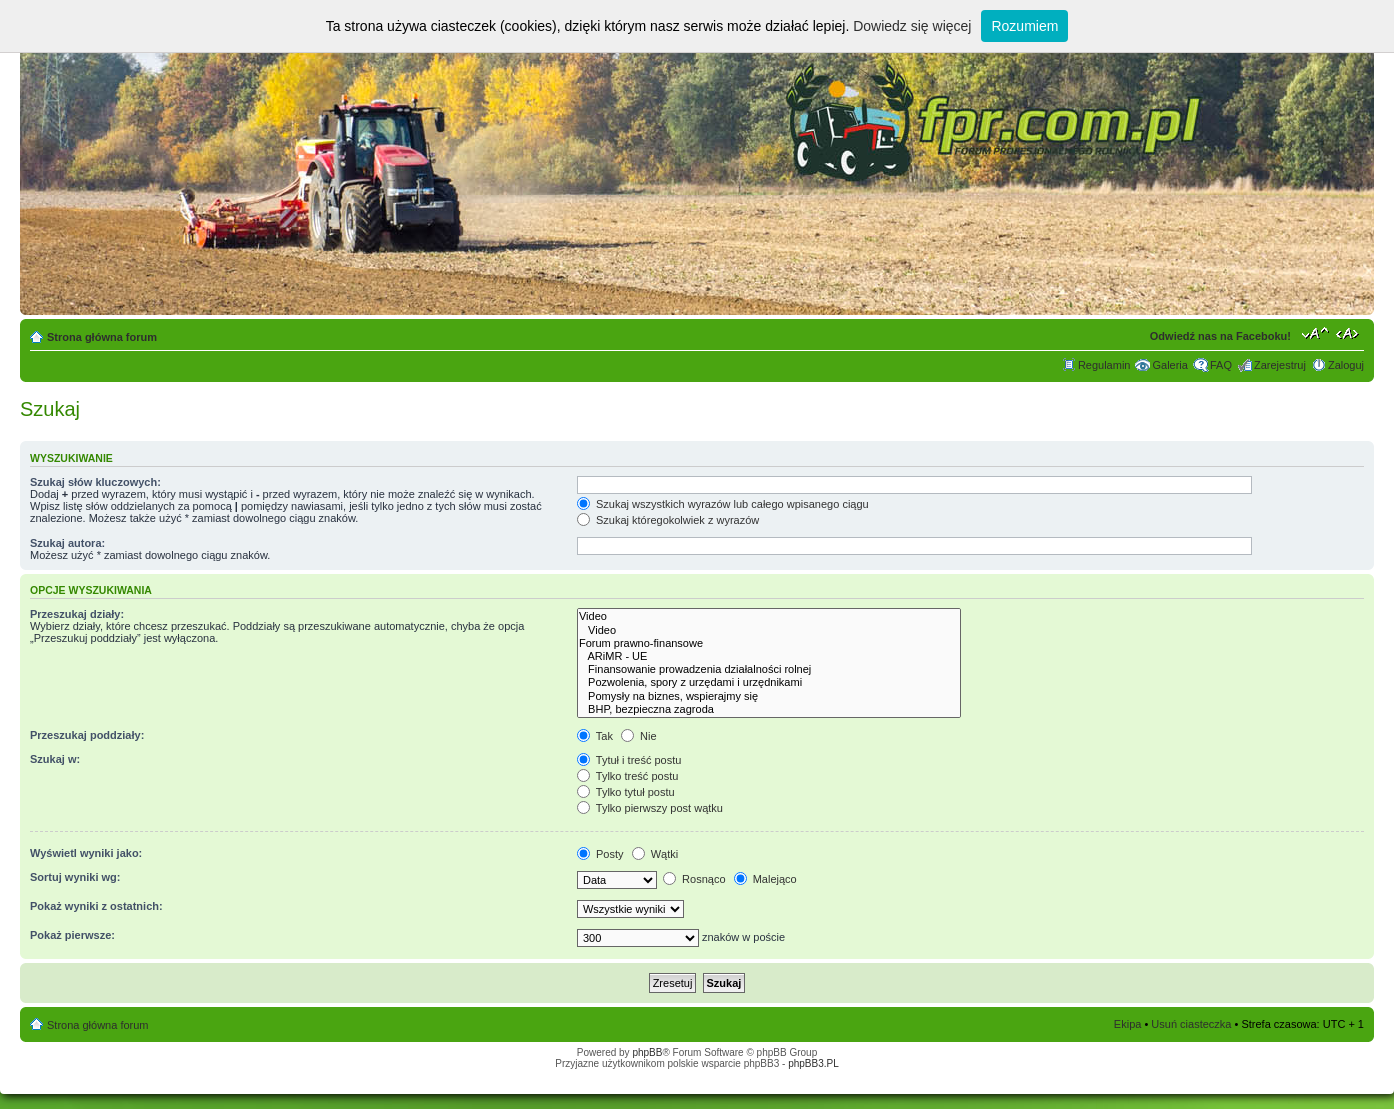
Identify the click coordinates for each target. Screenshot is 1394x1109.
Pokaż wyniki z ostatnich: (96, 906)
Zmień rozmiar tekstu (1315, 333)
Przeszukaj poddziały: (87, 735)
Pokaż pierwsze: (72, 935)
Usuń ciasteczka (1191, 1024)
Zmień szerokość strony (1349, 333)
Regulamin (1104, 365)
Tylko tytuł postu (626, 792)
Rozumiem (1024, 26)
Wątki (655, 854)
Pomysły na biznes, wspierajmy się (769, 696)
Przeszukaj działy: (77, 614)
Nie (639, 736)
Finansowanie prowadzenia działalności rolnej (769, 669)
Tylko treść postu (627, 776)
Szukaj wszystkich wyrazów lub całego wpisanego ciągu (723, 504)
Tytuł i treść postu (629, 760)
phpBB (647, 1052)
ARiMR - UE (769, 656)
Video (769, 616)
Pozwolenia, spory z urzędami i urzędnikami (769, 682)
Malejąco (765, 879)
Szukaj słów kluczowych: (95, 482)
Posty (600, 854)
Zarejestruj (1280, 365)
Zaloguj (1346, 365)
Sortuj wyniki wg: (75, 877)
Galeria (1169, 365)
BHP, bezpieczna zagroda (769, 709)
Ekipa (1128, 1024)
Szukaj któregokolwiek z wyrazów (668, 520)
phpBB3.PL (813, 1063)
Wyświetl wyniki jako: (86, 853)
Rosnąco (694, 879)
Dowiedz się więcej (912, 26)
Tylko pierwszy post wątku (650, 808)
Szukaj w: (55, 759)
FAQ (1221, 365)
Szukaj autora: (67, 543)
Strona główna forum (102, 337)
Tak (595, 736)
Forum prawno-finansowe (769, 643)
